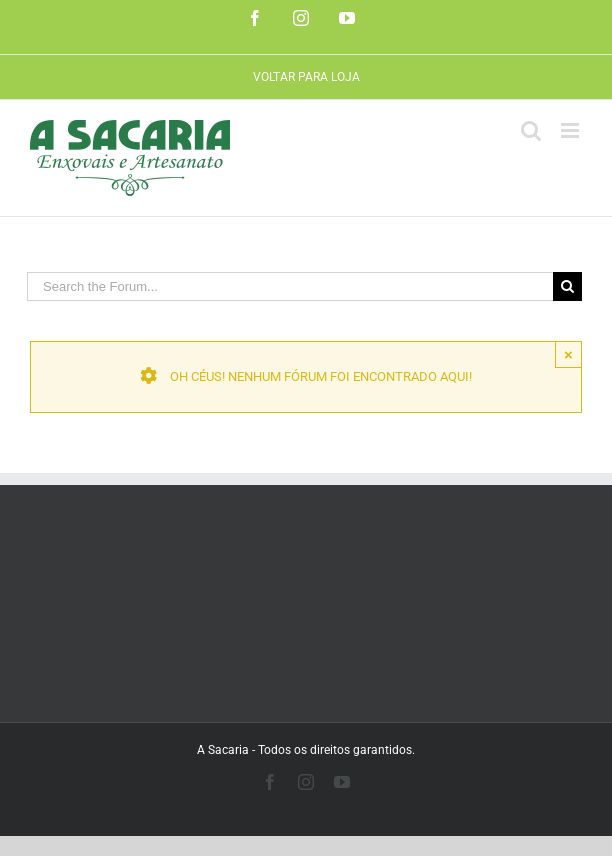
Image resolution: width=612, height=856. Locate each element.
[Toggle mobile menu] (571, 130)
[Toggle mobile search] (531, 130)
